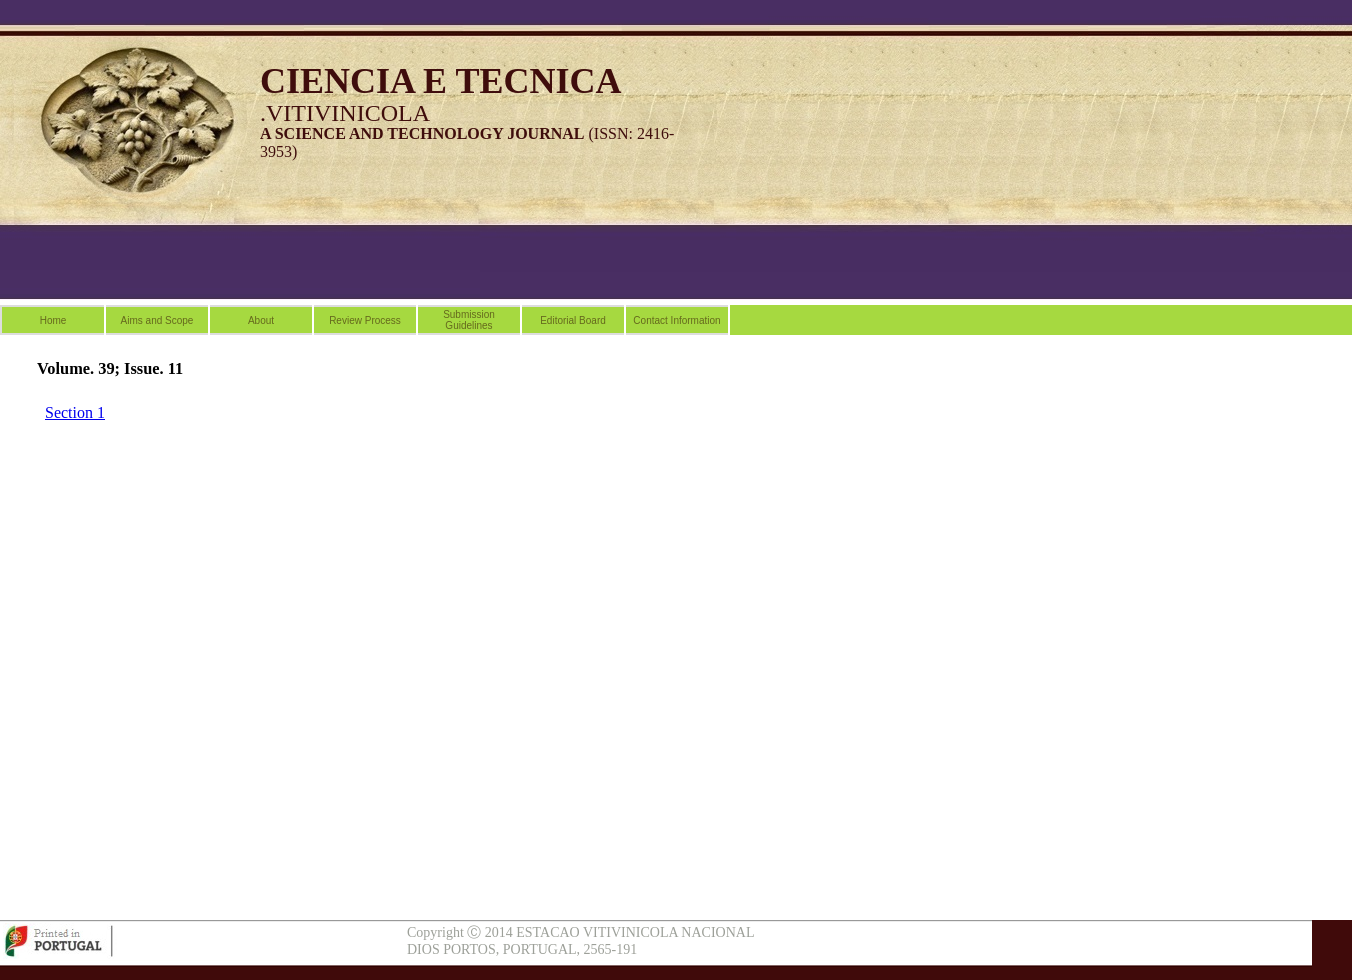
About (261, 320)
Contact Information (676, 320)
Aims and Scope (157, 320)
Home (53, 320)
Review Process (365, 320)
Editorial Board (573, 320)
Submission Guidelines (469, 320)
